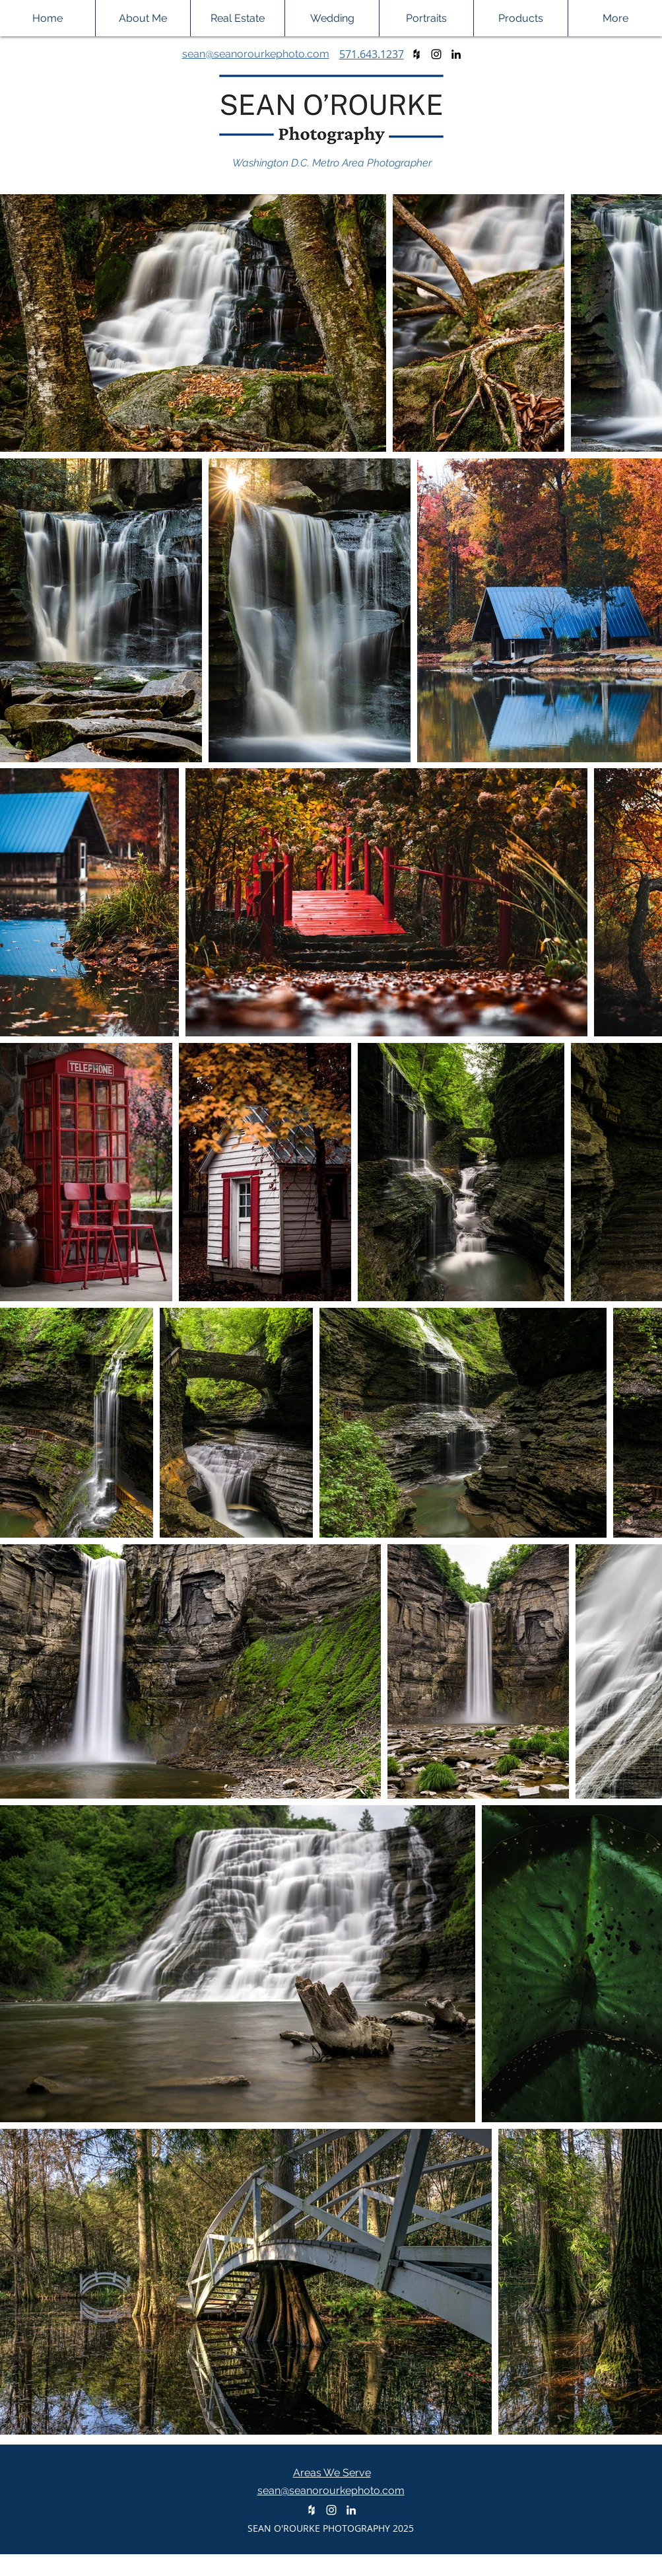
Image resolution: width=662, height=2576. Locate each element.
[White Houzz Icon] (311, 2510)
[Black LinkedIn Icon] (456, 54)
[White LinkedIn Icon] (351, 2510)
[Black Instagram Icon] (436, 54)
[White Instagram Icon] (331, 2510)
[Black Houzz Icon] (416, 54)
